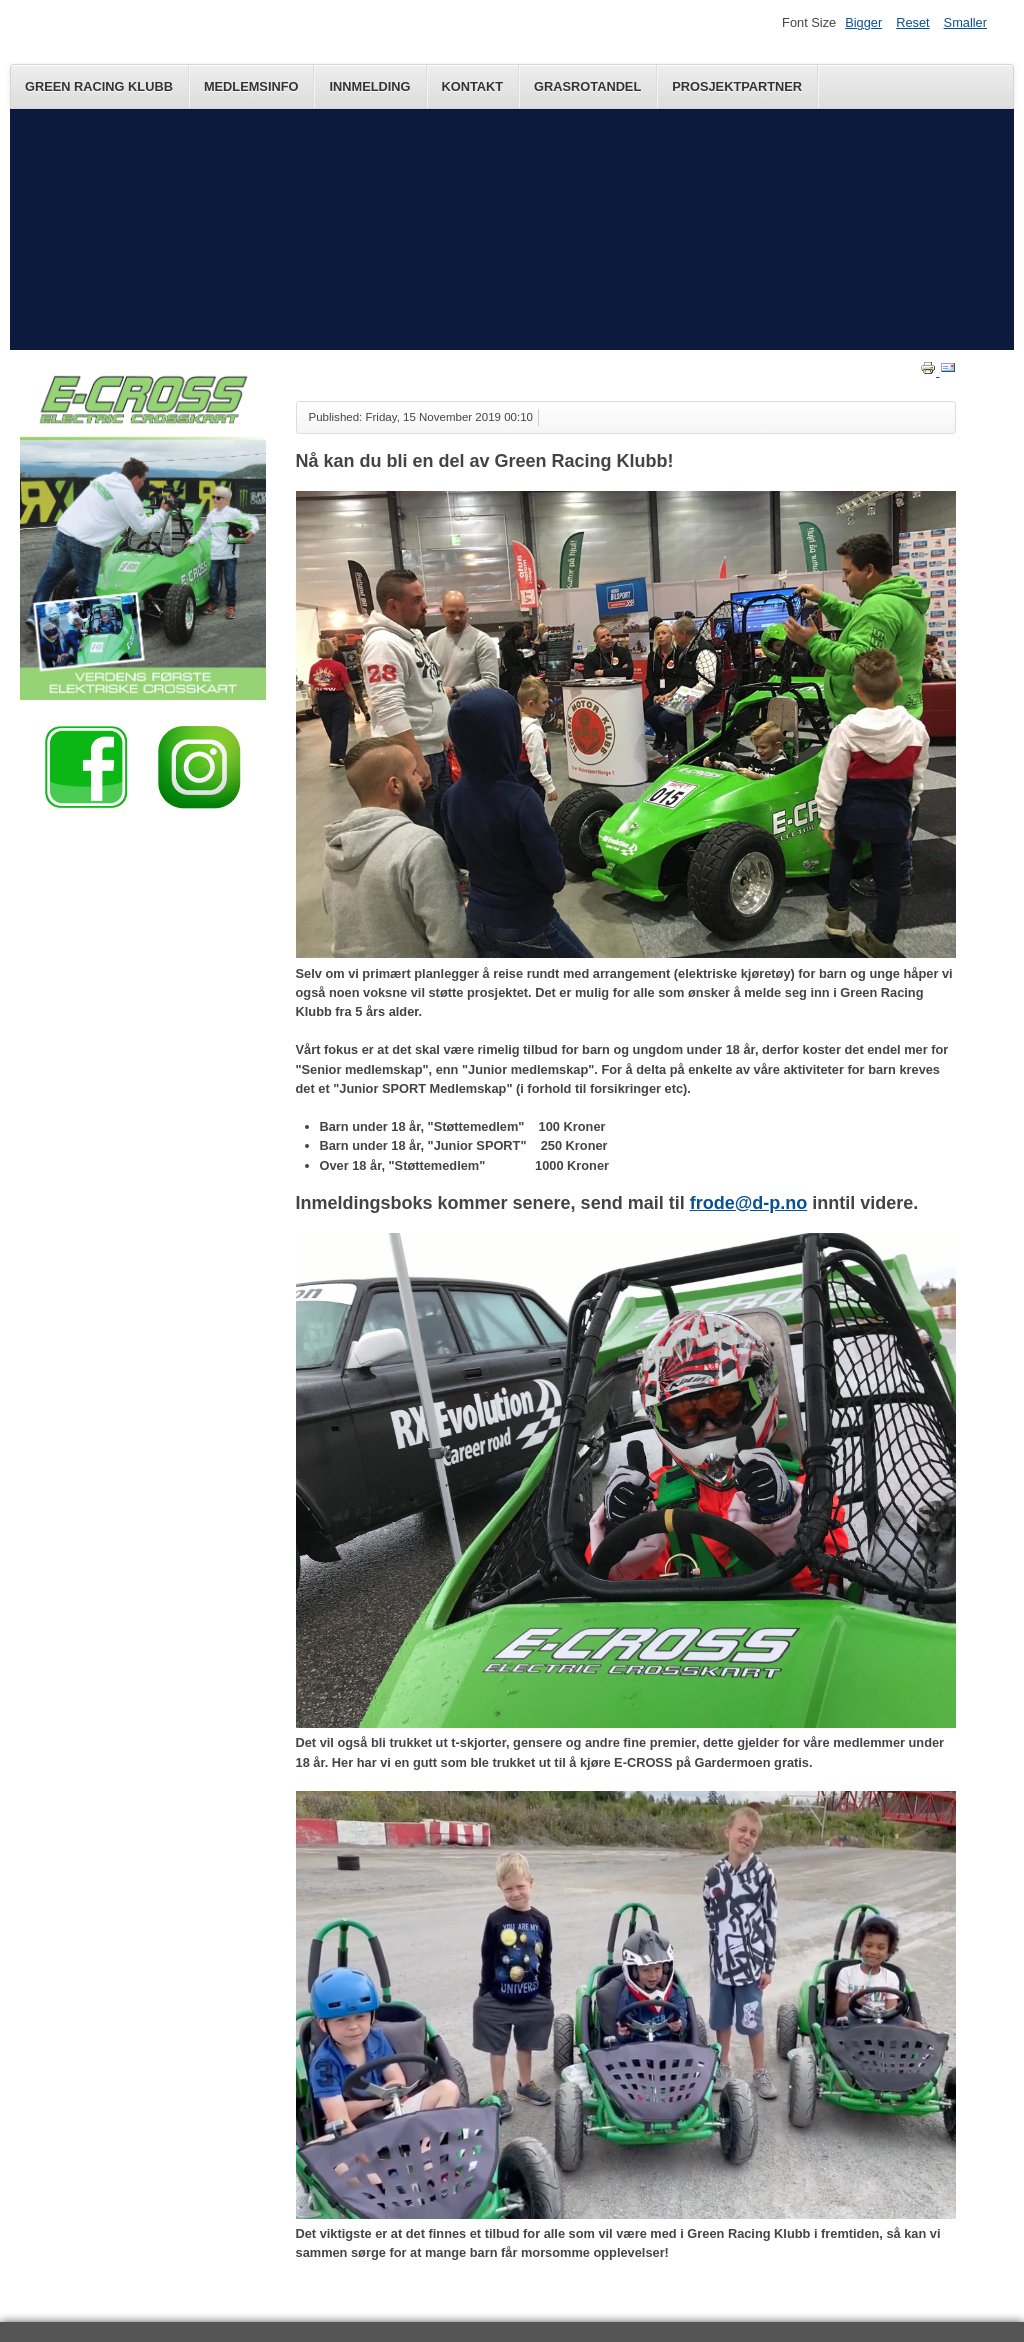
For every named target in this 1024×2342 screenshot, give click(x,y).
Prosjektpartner (737, 86)
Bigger (863, 22)
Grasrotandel (587, 86)
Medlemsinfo (251, 86)
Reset (912, 22)
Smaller (965, 22)
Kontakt (473, 86)
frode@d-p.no (749, 1203)
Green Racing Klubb (99, 86)
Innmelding (369, 86)
